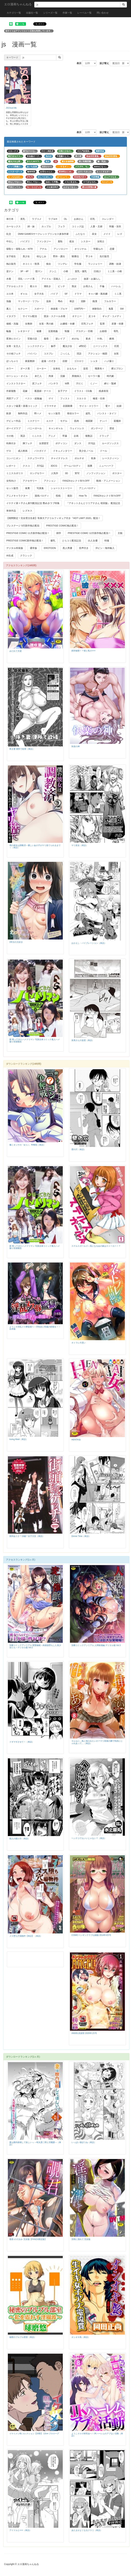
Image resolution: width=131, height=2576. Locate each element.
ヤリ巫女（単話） (79, 845)
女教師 (28, 323)
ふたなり (80, 234)
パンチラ (53, 383)
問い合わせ (103, 12)
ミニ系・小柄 (114, 271)
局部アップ (12, 398)
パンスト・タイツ (106, 413)
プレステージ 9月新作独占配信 (22, 525)
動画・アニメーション (108, 480)
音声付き (84, 548)
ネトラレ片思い (78, 1343)
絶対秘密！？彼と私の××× (83, 651)
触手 (53, 346)
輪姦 (8, 331)
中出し (9, 241)
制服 (67, 331)
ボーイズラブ (13, 428)
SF (66, 293)
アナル (43, 249)
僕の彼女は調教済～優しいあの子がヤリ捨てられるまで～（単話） (35, 846)
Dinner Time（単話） (81, 1536)
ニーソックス (100, 346)
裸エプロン (117, 368)
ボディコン (61, 443)
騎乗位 (75, 256)
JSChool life (11, 108)
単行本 (9, 219)
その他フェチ (13, 353)
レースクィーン (110, 458)
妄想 (85, 368)
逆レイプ (60, 338)
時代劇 (110, 376)
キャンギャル (56, 428)
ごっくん (65, 353)
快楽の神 (75, 746)
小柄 (65, 271)
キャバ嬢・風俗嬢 (97, 293)
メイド (107, 234)
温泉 (48, 301)
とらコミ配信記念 (71, 540)
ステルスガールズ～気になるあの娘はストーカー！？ (96, 1246)
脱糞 (90, 465)
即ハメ (37, 413)
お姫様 (103, 331)
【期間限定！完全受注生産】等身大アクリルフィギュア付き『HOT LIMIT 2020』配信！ (53, 518)
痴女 (48, 263)
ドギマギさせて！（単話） (21, 1742)
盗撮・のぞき (48, 361)
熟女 (74, 286)
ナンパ (103, 421)
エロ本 (9, 293)
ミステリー (33, 421)
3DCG (54, 465)
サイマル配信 (30, 316)
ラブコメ (36, 219)
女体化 (56, 368)
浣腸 (62, 376)
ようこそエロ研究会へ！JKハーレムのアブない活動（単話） (97, 2434)
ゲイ (51, 398)
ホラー (9, 368)
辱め (60, 301)
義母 (46, 338)
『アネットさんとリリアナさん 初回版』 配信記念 (93, 503)
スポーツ (39, 308)
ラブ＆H (52, 219)
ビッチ (61, 286)
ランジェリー (95, 263)
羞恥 (60, 241)
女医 (116, 353)
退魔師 (117, 421)
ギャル (23, 293)
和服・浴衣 (115, 226)
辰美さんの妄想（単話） (82, 1040)
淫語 (79, 353)
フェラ (61, 226)
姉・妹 (31, 226)
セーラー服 (94, 376)
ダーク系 (25, 368)
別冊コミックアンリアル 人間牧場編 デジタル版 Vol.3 (96, 1645)
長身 (93, 458)
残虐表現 (103, 391)
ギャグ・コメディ (111, 316)
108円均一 (79, 308)
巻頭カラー (73, 413)
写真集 (40, 488)
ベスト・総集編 (33, 398)
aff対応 (82, 346)
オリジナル (80, 249)
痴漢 (94, 301)
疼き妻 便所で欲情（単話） (21, 749)
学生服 (77, 263)
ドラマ (78, 293)
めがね (75, 338)
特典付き (11, 443)
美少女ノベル (86, 450)
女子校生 (11, 256)
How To (83, 495)
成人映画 (22, 450)
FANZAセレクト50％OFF (76, 480)
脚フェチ (27, 443)
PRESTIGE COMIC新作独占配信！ (25, 540)
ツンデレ (62, 263)
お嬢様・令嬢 (67, 323)
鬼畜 (110, 308)
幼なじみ (41, 256)
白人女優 (93, 540)
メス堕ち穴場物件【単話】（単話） (25, 1936)
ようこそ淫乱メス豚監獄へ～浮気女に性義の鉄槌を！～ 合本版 (35, 1328)
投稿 (58, 495)
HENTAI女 (76, 1439)
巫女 (94, 234)
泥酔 (83, 301)
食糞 (27, 488)
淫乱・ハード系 (26, 278)
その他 (9, 435)
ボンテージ (97, 428)
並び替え (103, 63)
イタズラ (11, 316)
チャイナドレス (59, 458)
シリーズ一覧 (50, 12)
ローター (41, 368)
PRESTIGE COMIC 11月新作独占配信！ (27, 533)
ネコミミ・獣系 (31, 263)
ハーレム (116, 286)
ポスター (117, 473)
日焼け (97, 271)
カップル (46, 226)
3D (66, 473)
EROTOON (50, 548)
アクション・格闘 (97, 353)
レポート (11, 465)
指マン (38, 271)
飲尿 (8, 413)
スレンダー (108, 219)
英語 (22, 435)
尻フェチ (37, 383)
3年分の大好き (16, 942)
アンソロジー (61, 249)
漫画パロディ (42, 495)
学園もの (98, 249)
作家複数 (11, 391)
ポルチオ (79, 458)
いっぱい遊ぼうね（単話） (83, 2142)
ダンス (77, 443)
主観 (120, 533)
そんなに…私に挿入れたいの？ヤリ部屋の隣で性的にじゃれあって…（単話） (97, 1742)
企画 (76, 435)
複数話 (88, 435)
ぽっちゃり (12, 361)
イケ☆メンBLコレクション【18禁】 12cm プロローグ (34, 2433)
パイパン (32, 353)
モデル (63, 421)
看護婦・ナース (42, 391)
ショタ (94, 361)
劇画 (111, 338)
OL (65, 219)
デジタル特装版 (14, 548)
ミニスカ (36, 435)
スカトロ (81, 398)
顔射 (65, 361)
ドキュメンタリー (62, 450)
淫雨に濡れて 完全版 (80, 2239)
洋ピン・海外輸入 (104, 548)
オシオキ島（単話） (80, 2337)
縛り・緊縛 (110, 383)
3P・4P (24, 271)
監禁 (102, 323)
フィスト (65, 398)
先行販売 (104, 256)
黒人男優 (67, 548)
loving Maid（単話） (18, 1439)
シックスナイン (35, 346)
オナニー (77, 316)
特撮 (106, 540)
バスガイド (40, 450)
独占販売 (11, 263)
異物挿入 (76, 376)
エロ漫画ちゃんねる (18, 4)
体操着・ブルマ (59, 308)
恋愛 (112, 249)
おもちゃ (72, 368)
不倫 (102, 286)
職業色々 (99, 368)
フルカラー (110, 301)
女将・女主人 (13, 346)
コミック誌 (78, 226)
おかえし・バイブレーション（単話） (88, 943)
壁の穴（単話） (78, 1149)
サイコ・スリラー (88, 406)
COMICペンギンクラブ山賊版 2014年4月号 (91, 1935)
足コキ (92, 316)
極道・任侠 (99, 398)
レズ (119, 234)
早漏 (64, 435)
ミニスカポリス (14, 473)
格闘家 (89, 421)
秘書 (39, 331)
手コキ (89, 256)
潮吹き (47, 286)
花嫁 (25, 391)
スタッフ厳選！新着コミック (21, 406)
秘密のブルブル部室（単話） (22, 2337)
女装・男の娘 (46, 323)
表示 (77, 63)
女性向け (11, 480)
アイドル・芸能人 (51, 278)
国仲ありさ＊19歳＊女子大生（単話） (26, 1536)
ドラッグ (104, 435)
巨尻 (116, 346)
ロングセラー (37, 473)
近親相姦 (53, 331)
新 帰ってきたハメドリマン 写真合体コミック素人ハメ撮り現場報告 (34, 1040)
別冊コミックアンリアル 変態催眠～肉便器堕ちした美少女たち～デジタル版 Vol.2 (35, 1646)
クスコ (26, 465)
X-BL (100, 338)
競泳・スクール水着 (54, 316)
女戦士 (100, 241)
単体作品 (11, 510)
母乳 (116, 331)
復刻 (69, 495)
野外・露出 (59, 256)
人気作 (54, 473)
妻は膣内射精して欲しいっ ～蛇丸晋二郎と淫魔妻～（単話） (35, 2143)
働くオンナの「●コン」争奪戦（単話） (27, 1145)
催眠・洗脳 (12, 323)
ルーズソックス (110, 443)
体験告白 (97, 308)
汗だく (79, 383)
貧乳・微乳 (81, 271)
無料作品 (22, 413)
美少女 (26, 256)
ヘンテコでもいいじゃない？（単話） (88, 1838)
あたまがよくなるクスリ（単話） (86, 2530)
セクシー (22, 308)
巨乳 (92, 219)
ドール (103, 450)
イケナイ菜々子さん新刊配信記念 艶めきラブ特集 (33, 503)
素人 (8, 308)
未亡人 (38, 376)
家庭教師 (30, 361)
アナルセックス (14, 286)
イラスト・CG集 (83, 391)
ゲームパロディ (72, 465)
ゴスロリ (79, 361)
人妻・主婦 (96, 226)
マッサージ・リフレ (28, 301)
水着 (8, 278)
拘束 (51, 376)
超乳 (88, 413)
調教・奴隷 (115, 263)
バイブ (54, 293)
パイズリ (25, 241)
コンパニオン (13, 458)
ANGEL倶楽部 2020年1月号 (84, 2033)
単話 (71, 301)
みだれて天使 (15, 651)
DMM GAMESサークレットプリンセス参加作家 (43, 234)
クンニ (52, 271)
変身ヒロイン (13, 338)
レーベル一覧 (84, 12)
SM (122, 308)
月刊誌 (91, 443)
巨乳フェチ (87, 323)
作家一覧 (67, 12)
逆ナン (9, 271)
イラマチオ (50, 406)
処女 (71, 241)
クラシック (26, 555)
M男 (67, 383)
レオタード (24, 331)
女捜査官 (44, 443)
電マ (107, 406)
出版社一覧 (32, 12)
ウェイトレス (77, 428)
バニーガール (34, 428)
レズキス (27, 510)
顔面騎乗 (67, 406)
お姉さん (78, 219)
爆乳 (52, 540)
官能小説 (32, 338)
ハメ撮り (109, 361)
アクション (50, 480)
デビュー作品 (13, 421)
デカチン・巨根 (84, 331)
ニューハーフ (106, 465)
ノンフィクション (95, 473)
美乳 (22, 219)
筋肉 (76, 421)
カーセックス (13, 226)
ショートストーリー (61, 488)
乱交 (8, 234)
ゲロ (8, 450)
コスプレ (48, 353)
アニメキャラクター (17, 495)
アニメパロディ (87, 488)
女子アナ (62, 391)
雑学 (58, 533)
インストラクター (15, 383)
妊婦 (119, 406)
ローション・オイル (17, 376)
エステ (49, 421)
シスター (85, 241)
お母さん (88, 286)
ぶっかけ (72, 278)
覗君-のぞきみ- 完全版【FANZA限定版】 (28, 2239)
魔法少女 (67, 346)
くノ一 (93, 383)
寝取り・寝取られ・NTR (19, 249)
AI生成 (9, 555)
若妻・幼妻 (117, 323)
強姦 (8, 301)
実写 (77, 473)
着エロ (33, 286)
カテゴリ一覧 (14, 12)
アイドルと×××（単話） (20, 2530)
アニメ (51, 435)
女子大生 (39, 293)
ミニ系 (117, 293)
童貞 (88, 338)
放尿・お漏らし (92, 278)
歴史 (112, 428)
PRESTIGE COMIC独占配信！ (62, 525)
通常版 (33, 548)
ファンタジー (44, 241)
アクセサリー (30, 480)
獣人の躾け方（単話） (19, 1838)
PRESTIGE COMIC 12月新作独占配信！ (89, 533)
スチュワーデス (35, 458)
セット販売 (54, 413)
